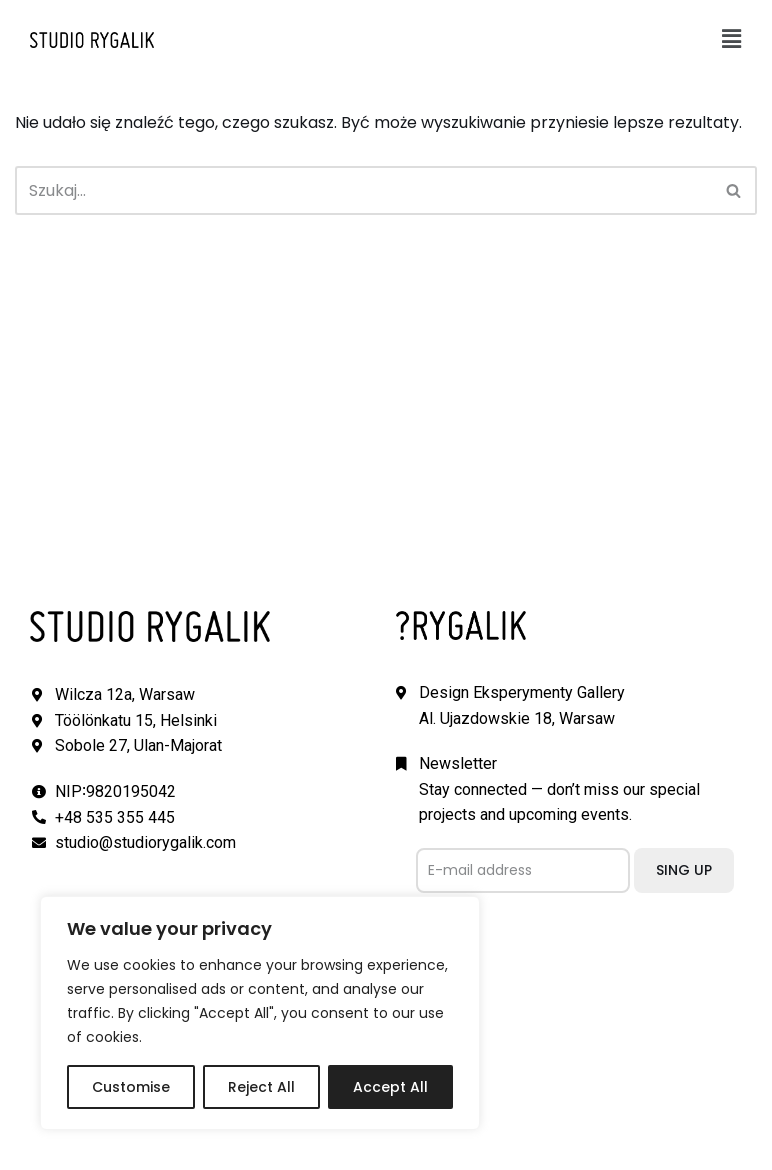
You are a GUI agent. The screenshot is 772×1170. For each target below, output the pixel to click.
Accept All (390, 1087)
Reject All (261, 1087)
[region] (260, 1013)
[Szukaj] (363, 190)
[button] (732, 39)
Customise (131, 1087)
